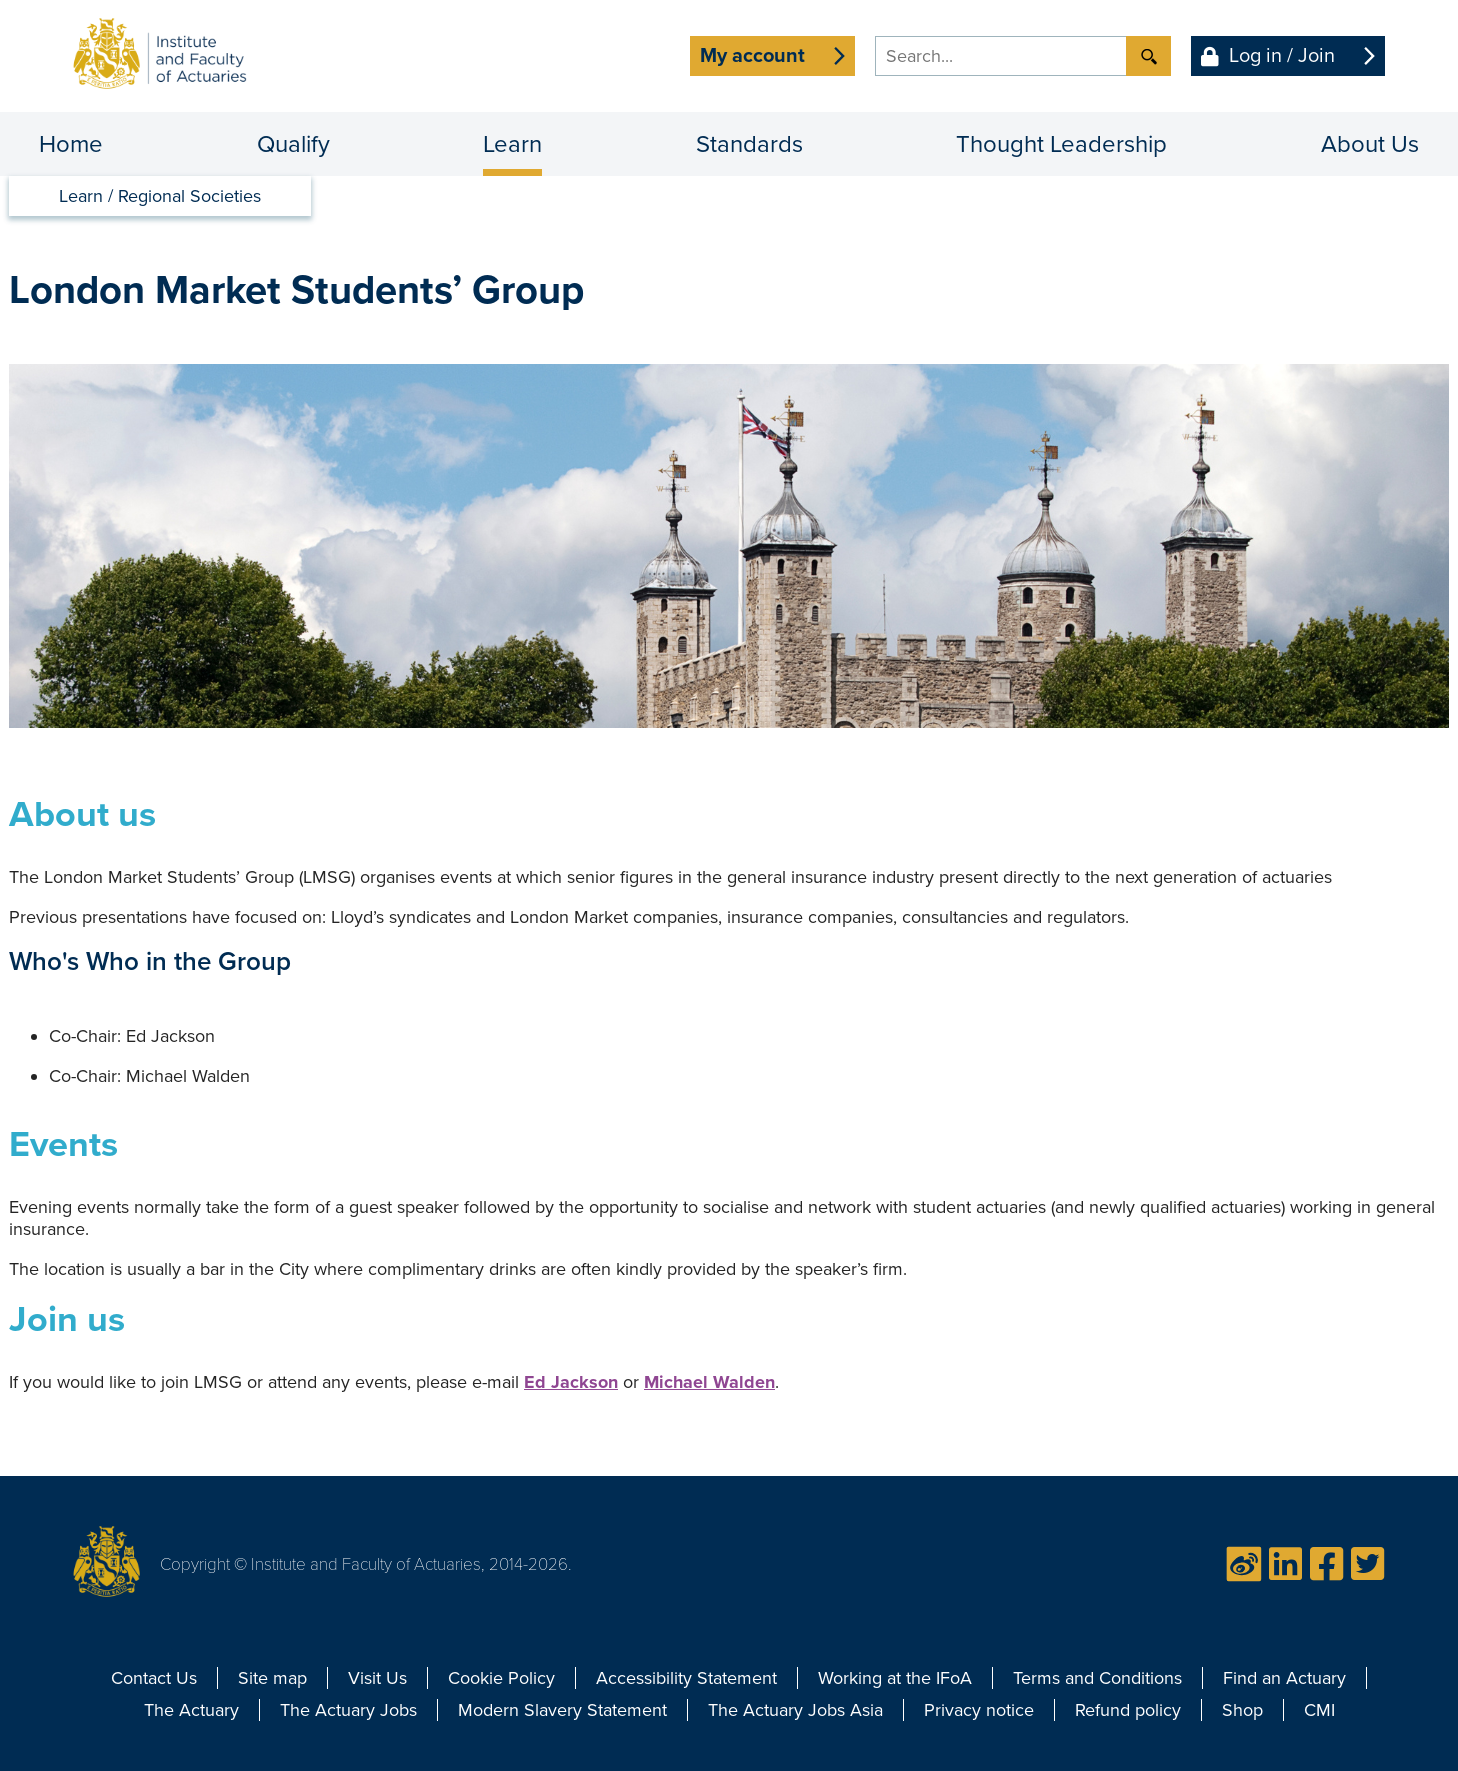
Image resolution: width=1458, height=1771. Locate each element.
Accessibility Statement (686, 1678)
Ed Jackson (571, 1382)
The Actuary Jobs (348, 1710)
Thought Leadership (1061, 144)
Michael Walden (709, 1382)
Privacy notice (979, 1710)
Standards (749, 144)
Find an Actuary (1284, 1678)
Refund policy (1128, 1710)
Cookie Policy (501, 1678)
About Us (1370, 144)
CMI (1319, 1710)
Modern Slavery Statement (562, 1710)
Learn (512, 144)
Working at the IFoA (895, 1678)
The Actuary (191, 1710)
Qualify (293, 144)
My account (752, 56)
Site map (272, 1678)
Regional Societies (189, 196)
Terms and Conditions (1097, 1678)
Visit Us (377, 1678)
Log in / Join (1282, 56)
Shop (1242, 1710)
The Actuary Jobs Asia (795, 1710)
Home (71, 144)
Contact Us (154, 1678)
